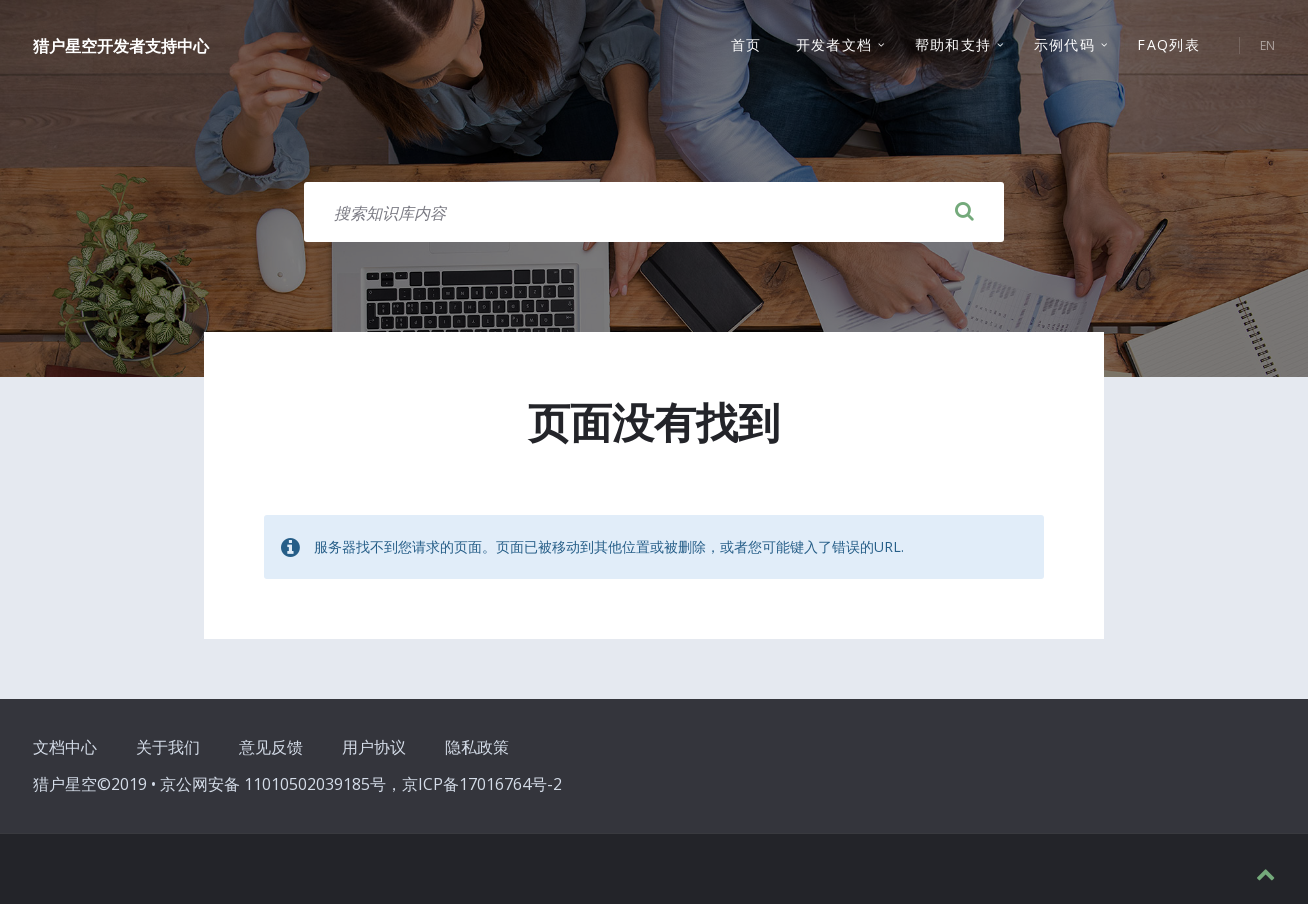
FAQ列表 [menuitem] (1168, 45)
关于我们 (168, 747)
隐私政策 (477, 747)
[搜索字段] (654, 212)
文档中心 (65, 747)
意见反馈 (271, 747)
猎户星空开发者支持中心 (121, 47)
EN (1267, 46)
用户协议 (374, 747)
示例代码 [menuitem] (1065, 45)
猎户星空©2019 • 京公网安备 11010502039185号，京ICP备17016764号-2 (297, 784)
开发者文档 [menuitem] (834, 45)
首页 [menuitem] (746, 45)
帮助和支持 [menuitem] (953, 45)
